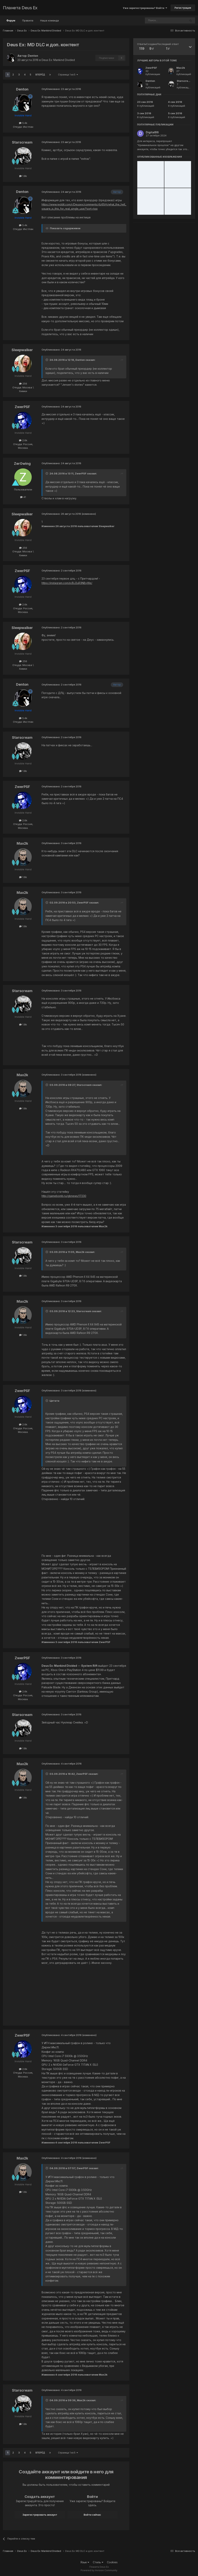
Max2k (22, 843)
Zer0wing (22, 463)
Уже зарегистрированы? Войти (145, 7)
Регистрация (183, 7)
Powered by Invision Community (99, 2570)
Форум (10, 22)
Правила (27, 20)
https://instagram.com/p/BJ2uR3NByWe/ (67, 583)
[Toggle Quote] (47, 359)
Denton (33, 55)
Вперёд (40, 74)
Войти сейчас (92, 2514)
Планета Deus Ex (20, 7)
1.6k (23, 877)
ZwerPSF (22, 407)
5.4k (23, 122)
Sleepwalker (22, 350)
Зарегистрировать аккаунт (39, 2514)
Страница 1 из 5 (68, 74)
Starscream (22, 142)
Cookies (112, 2562)
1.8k (23, 175)
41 (23, 497)
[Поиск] (155, 20)
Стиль (98, 2562)
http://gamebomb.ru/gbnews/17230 (64, 1196)
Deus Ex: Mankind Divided (58, 60)
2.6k (23, 440)
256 (23, 383)
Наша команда (49, 20)
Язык (84, 2562)
